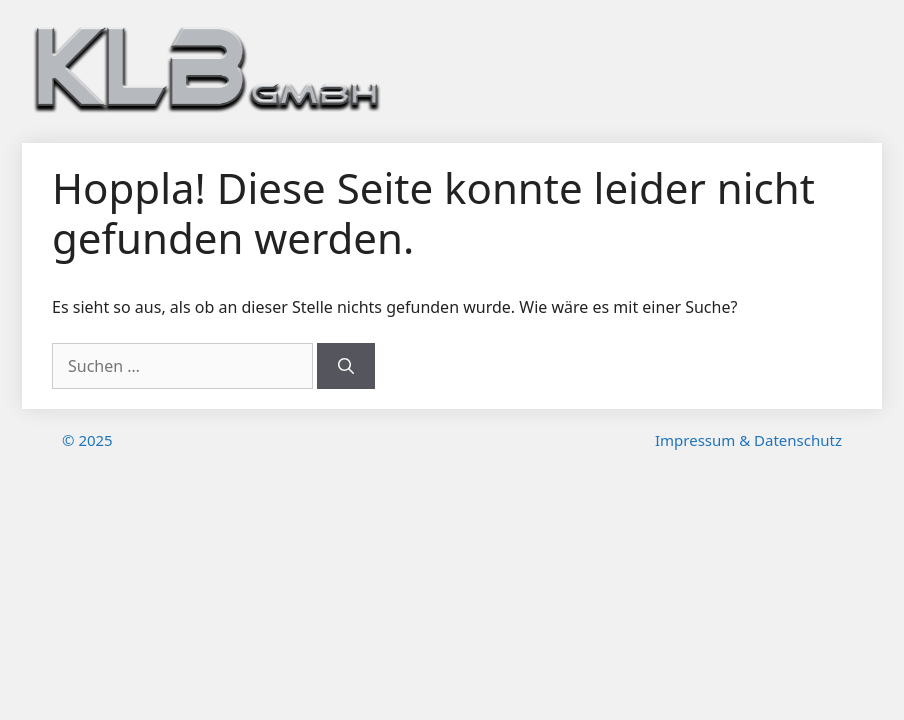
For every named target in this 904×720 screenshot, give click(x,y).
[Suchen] (346, 366)
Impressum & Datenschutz (748, 440)
